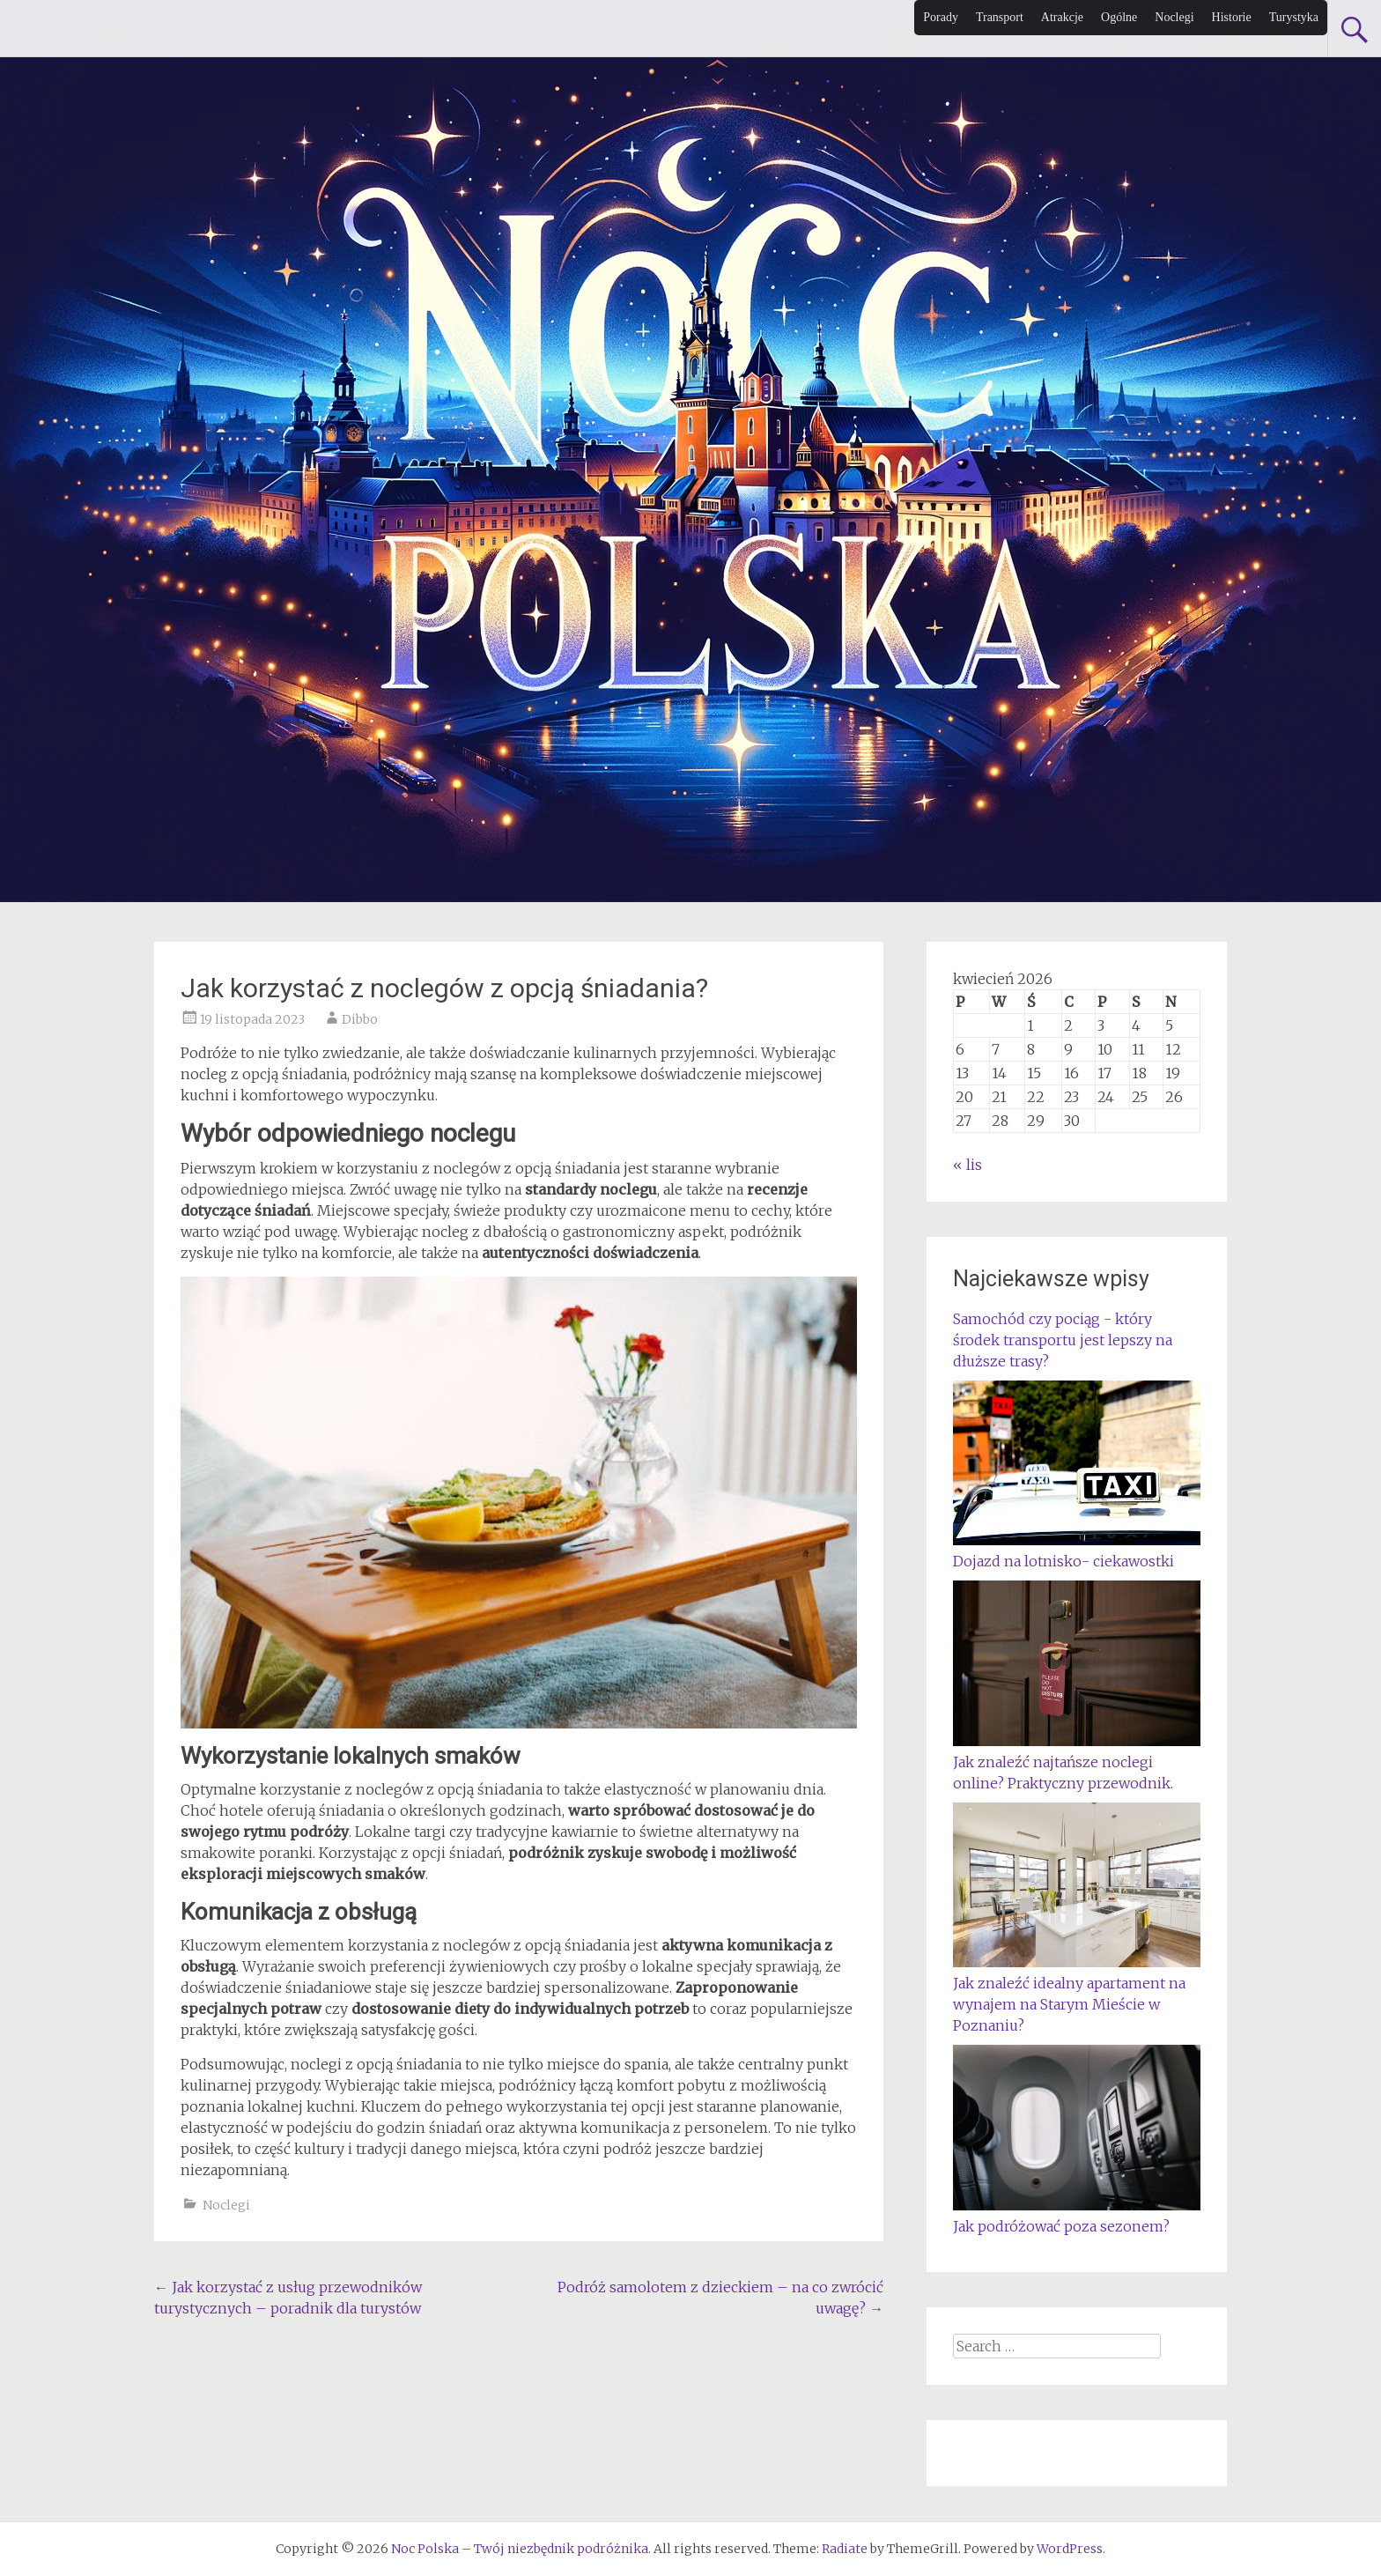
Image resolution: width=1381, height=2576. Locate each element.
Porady (940, 17)
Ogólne (1119, 17)
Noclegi (1174, 17)
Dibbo (360, 1019)
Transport (999, 17)
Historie (1232, 17)
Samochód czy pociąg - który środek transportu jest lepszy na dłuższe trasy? (1062, 1340)
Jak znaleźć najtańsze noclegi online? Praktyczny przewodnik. (1076, 1762)
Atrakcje (1062, 17)
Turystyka (1293, 17)
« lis (967, 1164)
